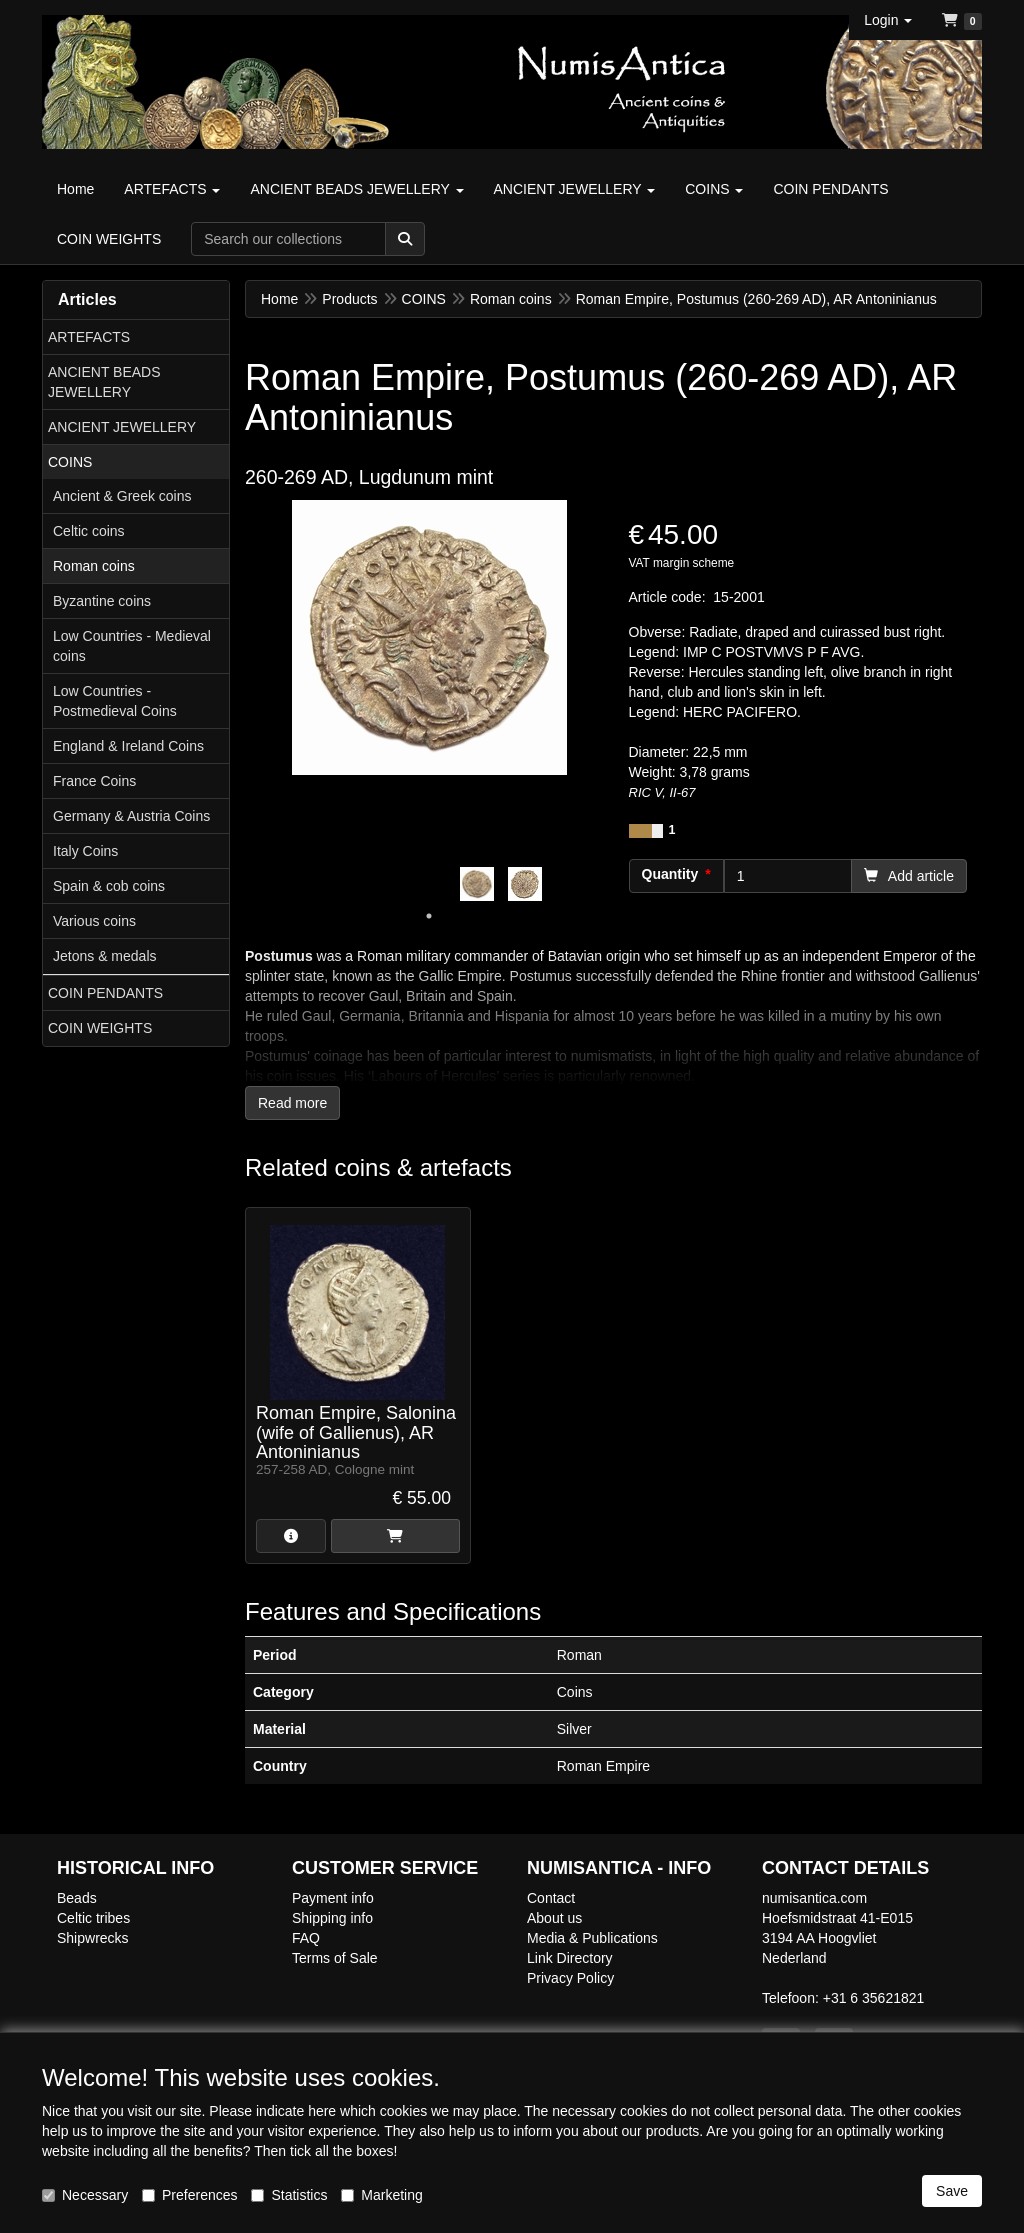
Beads (77, 1898)
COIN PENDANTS (105, 993)
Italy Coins (85, 851)
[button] (888, 20)
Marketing (381, 2195)
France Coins (94, 781)
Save (952, 2191)
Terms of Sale (335, 1958)
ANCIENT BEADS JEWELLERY (104, 382)
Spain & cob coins (109, 886)
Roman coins (94, 566)
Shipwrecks (93, 1938)
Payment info (333, 1898)
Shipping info (332, 1918)
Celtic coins (89, 531)
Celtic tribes (93, 1918)
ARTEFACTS (89, 337)
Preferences (189, 2195)
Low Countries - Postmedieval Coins (115, 701)
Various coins (94, 921)
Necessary (85, 2195)
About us (554, 1918)
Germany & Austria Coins (131, 816)
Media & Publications (592, 1938)
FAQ (306, 1938)
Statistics (289, 2195)
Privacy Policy (570, 1978)
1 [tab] (429, 916)
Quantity (670, 874)
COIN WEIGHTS (100, 1028)
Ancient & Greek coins (122, 496)
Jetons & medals (105, 956)
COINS (70, 462)
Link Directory (570, 1958)
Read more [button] (292, 1103)
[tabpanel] (477, 884)
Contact (551, 1898)
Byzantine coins (102, 601)
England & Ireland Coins (128, 746)
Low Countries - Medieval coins (132, 646)
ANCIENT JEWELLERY (122, 427)
